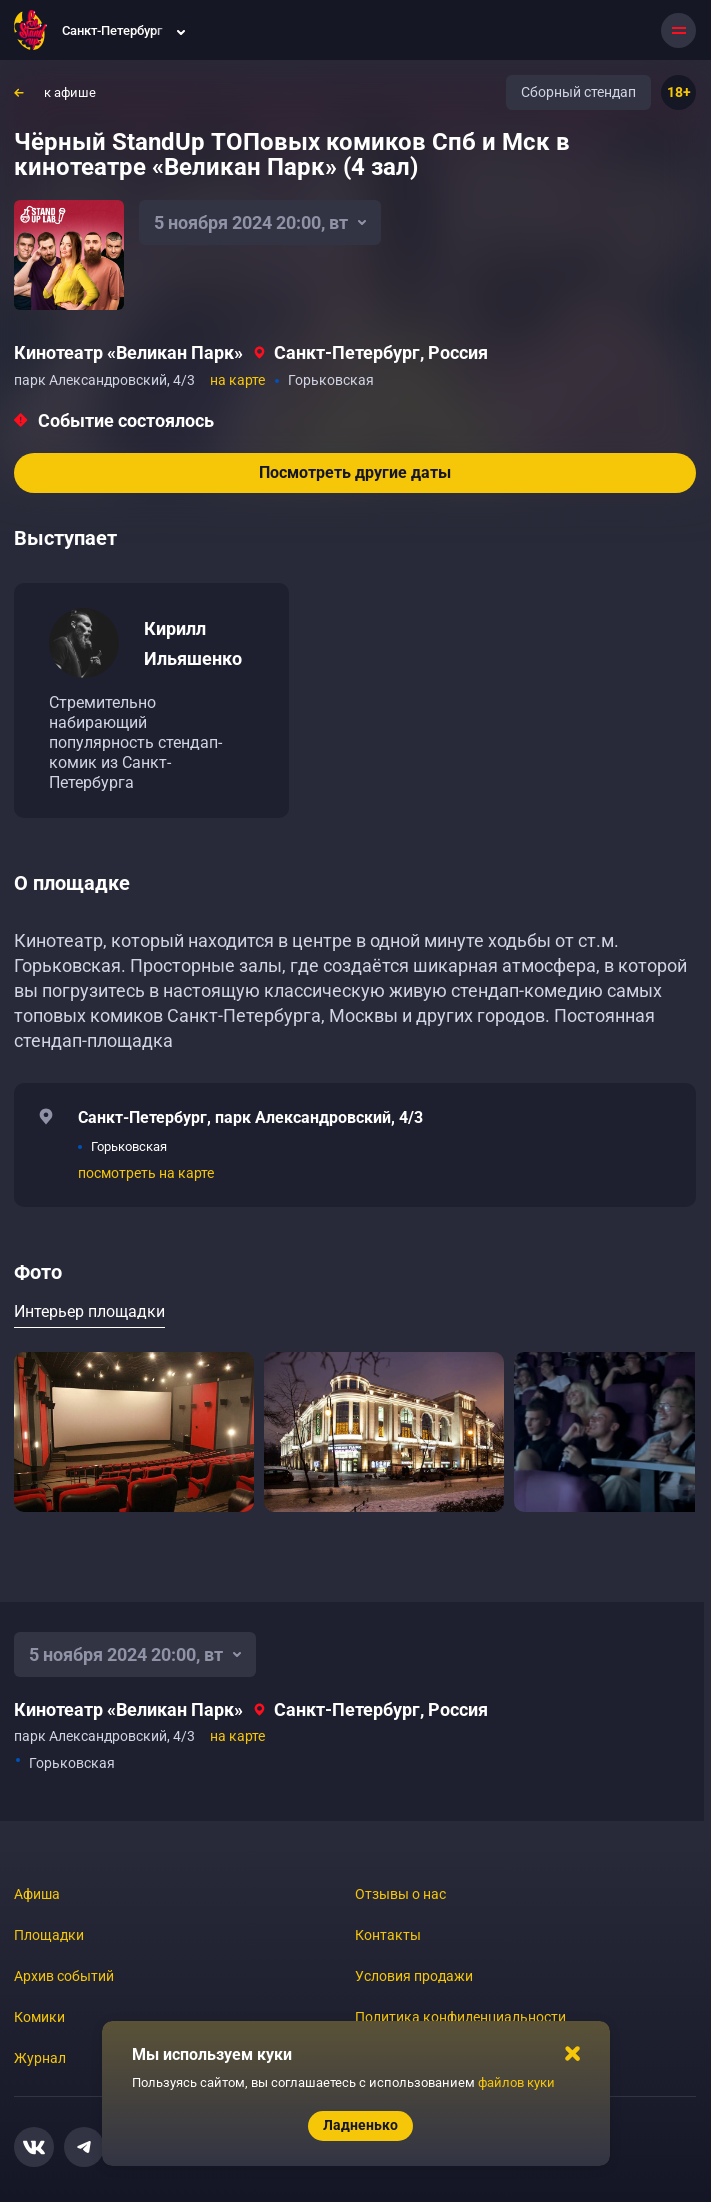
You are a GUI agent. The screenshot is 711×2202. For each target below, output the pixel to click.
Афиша (37, 1894)
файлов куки (516, 2082)
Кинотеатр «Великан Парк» (128, 352)
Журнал (40, 2058)
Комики (39, 2017)
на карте (237, 380)
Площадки (49, 1935)
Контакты (388, 1935)
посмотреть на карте (146, 1173)
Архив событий (64, 1976)
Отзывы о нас (400, 1894)
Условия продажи (414, 1976)
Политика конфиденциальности (460, 2017)
